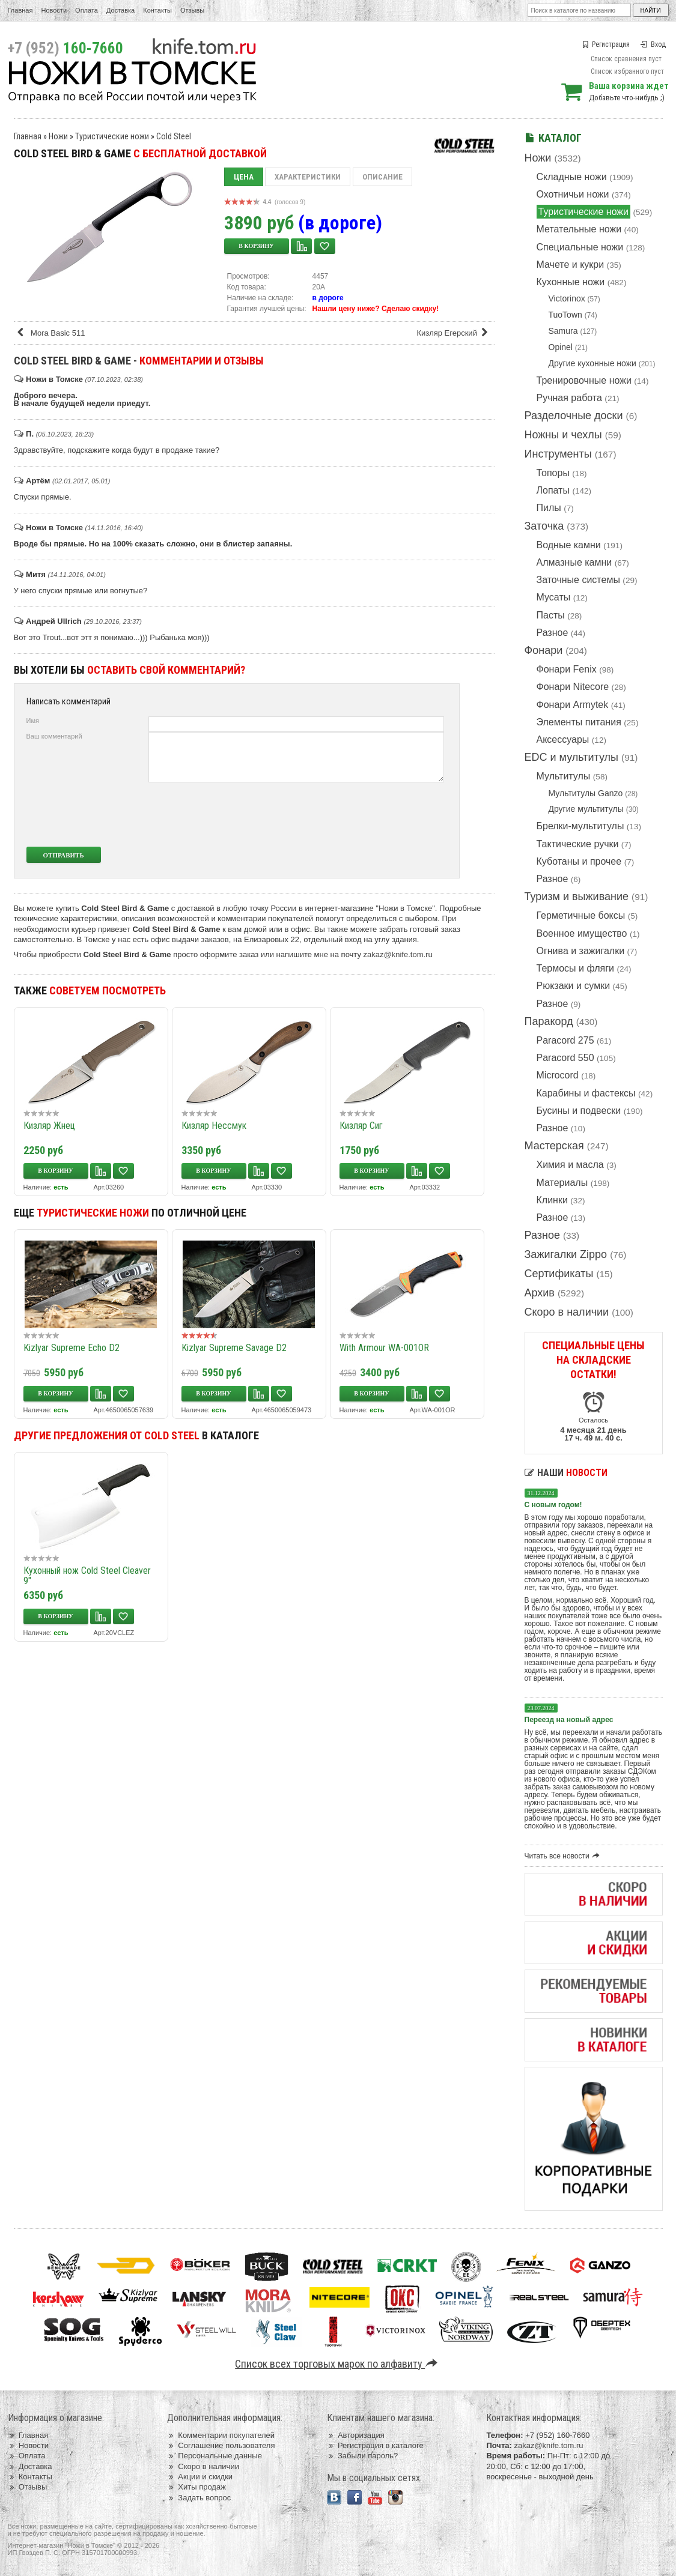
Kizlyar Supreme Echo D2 (71, 1347)
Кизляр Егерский (454, 332)
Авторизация (356, 2435)
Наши (566, 1472)
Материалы (562, 1183)
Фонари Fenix (567, 669)
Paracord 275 (565, 1040)
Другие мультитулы (586, 809)
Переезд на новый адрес (569, 1720)
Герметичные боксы (581, 915)
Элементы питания (579, 722)
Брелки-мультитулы (580, 826)
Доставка (120, 10)
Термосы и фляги (575, 968)
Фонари (544, 650)
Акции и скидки (200, 2476)
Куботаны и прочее (579, 861)
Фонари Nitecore (573, 687)
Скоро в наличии (567, 1312)
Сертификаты (559, 1274)
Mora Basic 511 (50, 332)
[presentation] (354, 814)
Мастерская (554, 1146)
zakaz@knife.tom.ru (398, 954)
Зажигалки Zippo (566, 1254)
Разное (552, 632)
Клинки (552, 1200)
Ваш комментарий (54, 736)
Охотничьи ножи (573, 194)
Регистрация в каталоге (375, 2445)
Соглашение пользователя (221, 2445)
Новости (54, 10)
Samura (563, 331)
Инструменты (558, 454)
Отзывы (192, 10)
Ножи (538, 158)
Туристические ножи (583, 212)
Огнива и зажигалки (581, 951)
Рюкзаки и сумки (574, 986)
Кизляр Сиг (361, 1125)
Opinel (561, 347)
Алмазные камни (574, 562)
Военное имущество (582, 933)
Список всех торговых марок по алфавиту (338, 2363)
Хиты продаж (196, 2486)
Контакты (157, 10)
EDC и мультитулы (572, 757)
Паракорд (549, 1021)
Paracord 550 (565, 1058)
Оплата (86, 10)
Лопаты (553, 490)
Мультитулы (564, 776)
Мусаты (554, 597)
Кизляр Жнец (49, 1125)
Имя (32, 720)
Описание (382, 176)
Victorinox (567, 298)
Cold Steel (173, 136)
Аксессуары (563, 739)
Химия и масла (570, 1165)
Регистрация (606, 44)
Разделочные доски (574, 416)
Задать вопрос (199, 2497)
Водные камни (569, 545)
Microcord (558, 1075)
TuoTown (565, 314)
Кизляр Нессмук (213, 1125)
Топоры (553, 473)
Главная (20, 10)
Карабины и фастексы (586, 1093)
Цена (244, 176)
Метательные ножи (579, 229)
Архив (540, 1293)
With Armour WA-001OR (384, 1347)
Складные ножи (572, 177)
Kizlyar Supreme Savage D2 (234, 1347)
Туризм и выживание (577, 896)
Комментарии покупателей (221, 2435)
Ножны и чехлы (563, 435)
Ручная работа (569, 398)
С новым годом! (553, 1505)
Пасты (551, 615)
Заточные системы (578, 580)
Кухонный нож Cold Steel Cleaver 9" (87, 1575)
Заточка (544, 526)
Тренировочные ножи (584, 380)
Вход (653, 44)
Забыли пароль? (362, 2455)
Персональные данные (214, 2455)
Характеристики (308, 176)
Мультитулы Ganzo (586, 793)
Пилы (549, 508)
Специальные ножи (580, 247)
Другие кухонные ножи (592, 363)
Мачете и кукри (570, 264)
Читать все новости (564, 1856)
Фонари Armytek (573, 705)
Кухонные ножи (571, 282)
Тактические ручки (578, 844)
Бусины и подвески (579, 1110)
